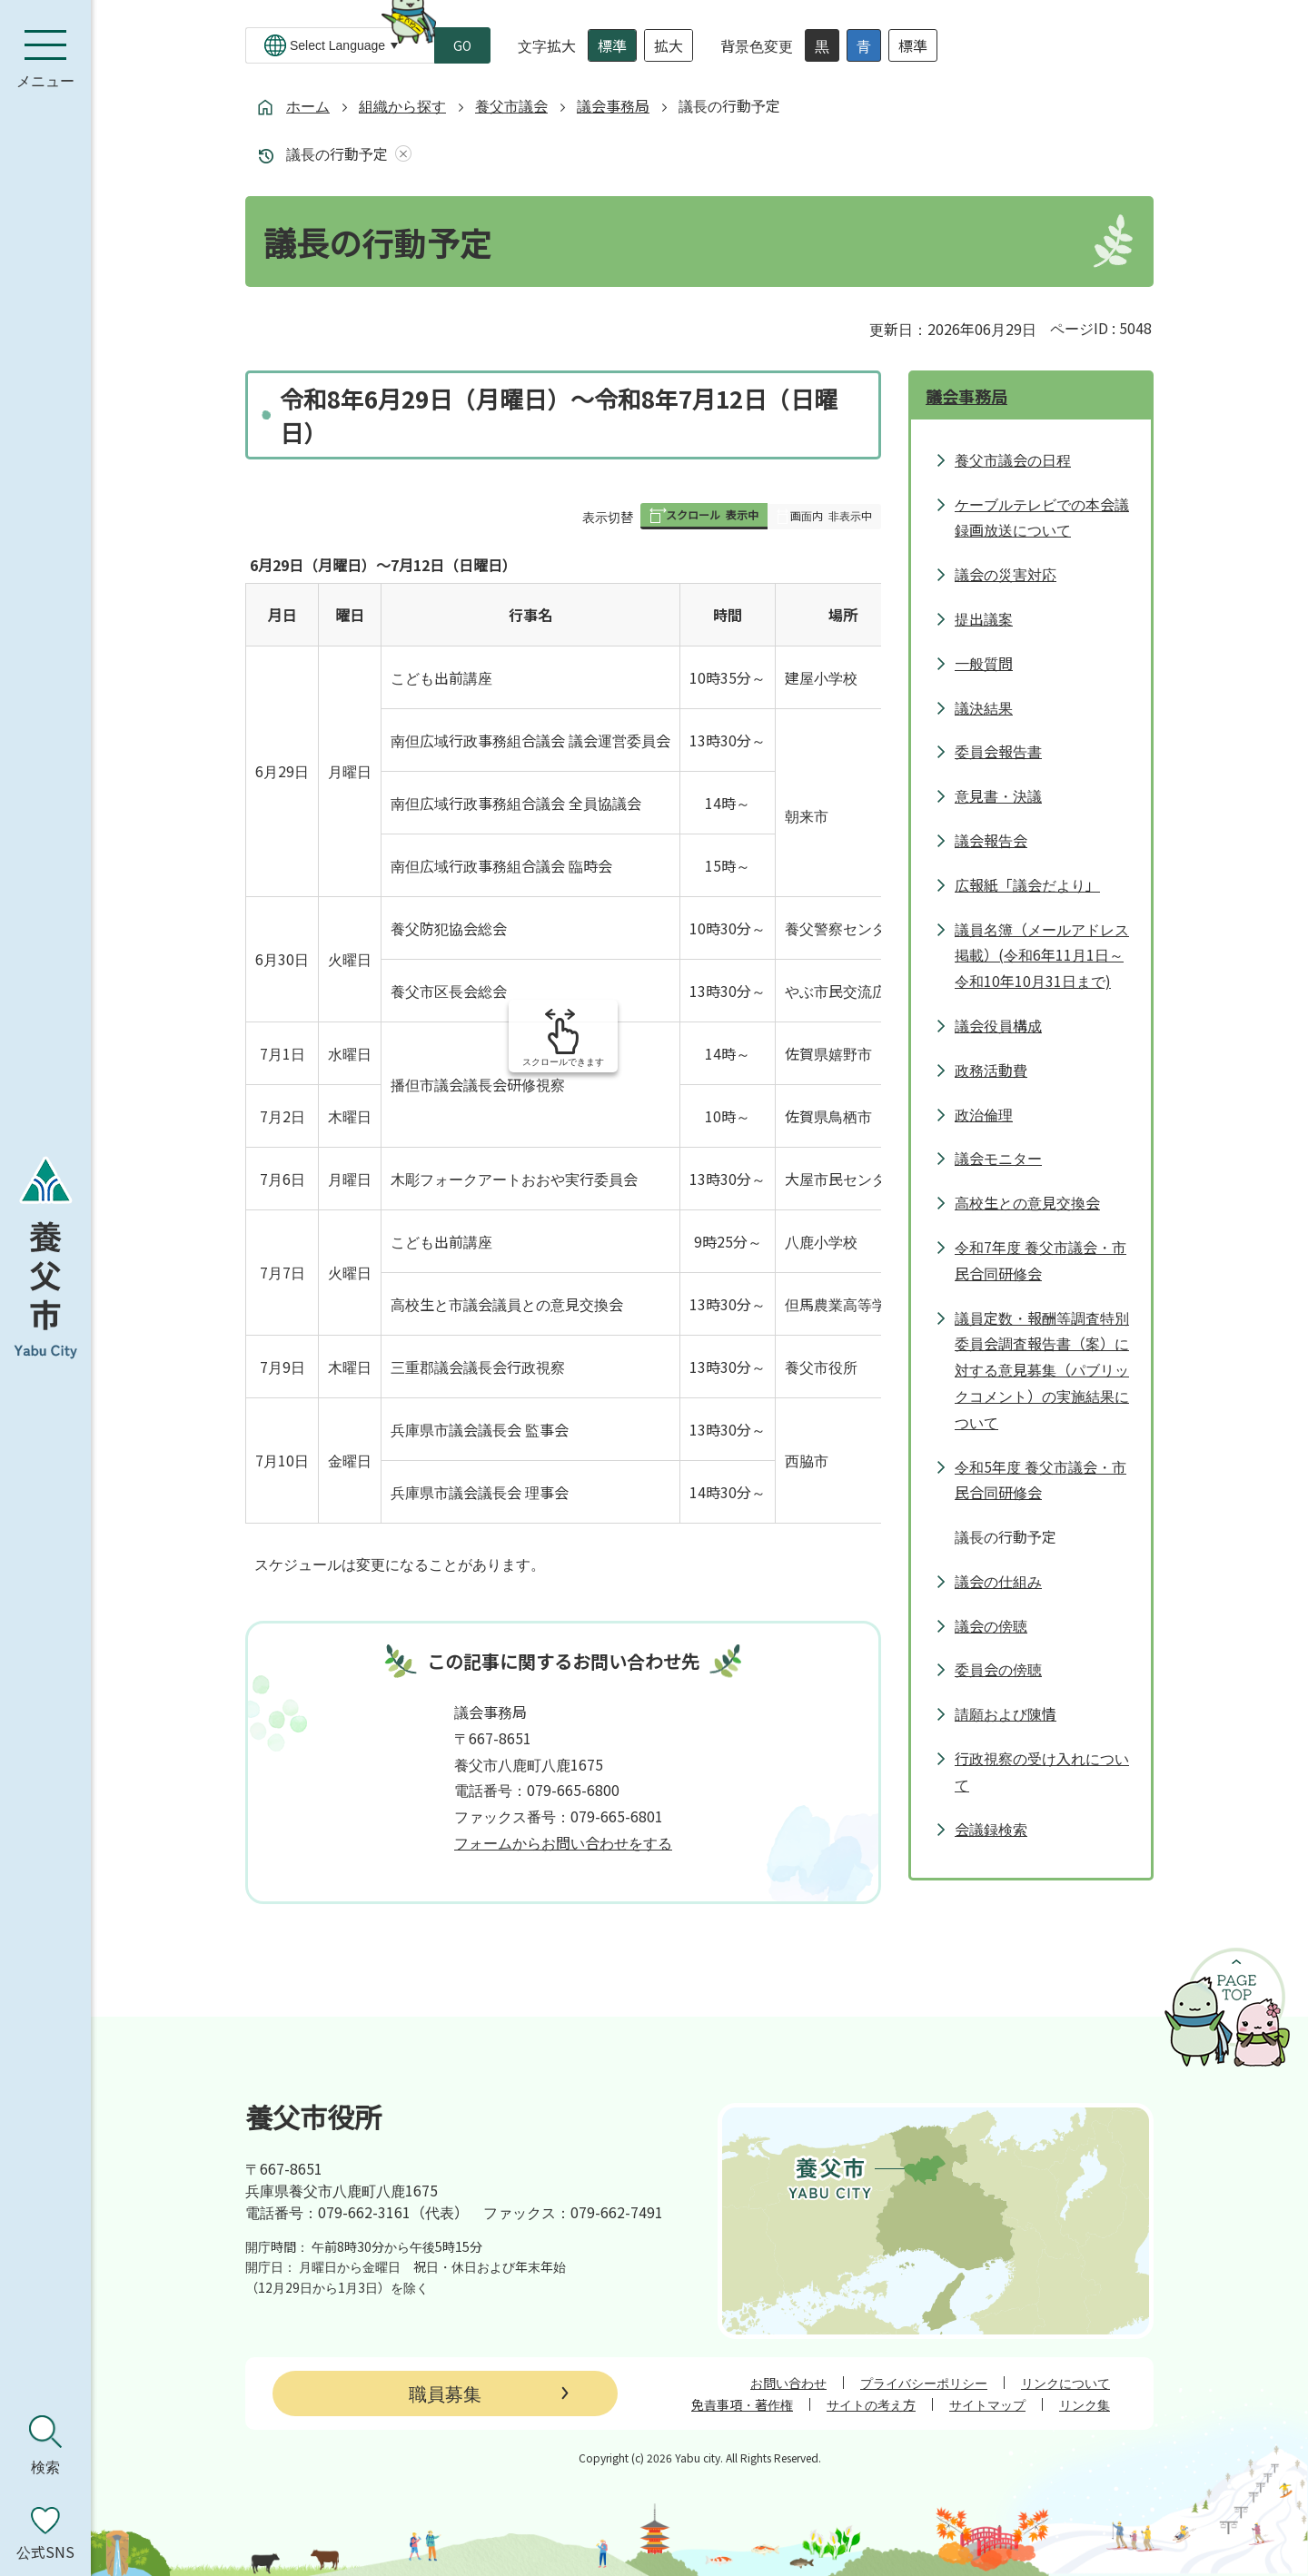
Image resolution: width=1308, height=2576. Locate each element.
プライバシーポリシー (923, 2382)
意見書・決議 (998, 795)
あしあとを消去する (399, 154)
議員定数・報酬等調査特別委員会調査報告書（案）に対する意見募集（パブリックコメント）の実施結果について (1042, 1370)
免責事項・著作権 (742, 2404)
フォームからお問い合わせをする (563, 1842)
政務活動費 (991, 1070)
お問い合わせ (788, 2382)
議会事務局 (613, 105)
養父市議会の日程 (1013, 459)
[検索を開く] (45, 2445)
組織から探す (402, 105)
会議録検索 (991, 1829)
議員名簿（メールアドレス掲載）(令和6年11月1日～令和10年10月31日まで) (1042, 955)
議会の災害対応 (1005, 574)
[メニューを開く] (45, 59)
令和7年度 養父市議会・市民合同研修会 (1040, 1260)
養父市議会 (511, 105)
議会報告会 (991, 840)
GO (462, 45)
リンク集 (1084, 2404)
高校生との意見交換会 (1027, 1202)
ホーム (308, 105)
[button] (704, 516)
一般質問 (984, 663)
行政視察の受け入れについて (1042, 1771)
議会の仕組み (998, 1581)
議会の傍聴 (991, 1625)
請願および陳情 (1005, 1713)
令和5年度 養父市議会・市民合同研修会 (1040, 1480)
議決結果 (984, 707)
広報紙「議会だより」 (1027, 884)
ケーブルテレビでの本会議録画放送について (1042, 517)
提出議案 (984, 618)
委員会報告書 (998, 751)
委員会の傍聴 (998, 1669)
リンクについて (1065, 2382)
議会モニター (998, 1158)
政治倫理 (984, 1114)
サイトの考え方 (871, 2404)
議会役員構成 (998, 1025)
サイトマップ (987, 2404)
